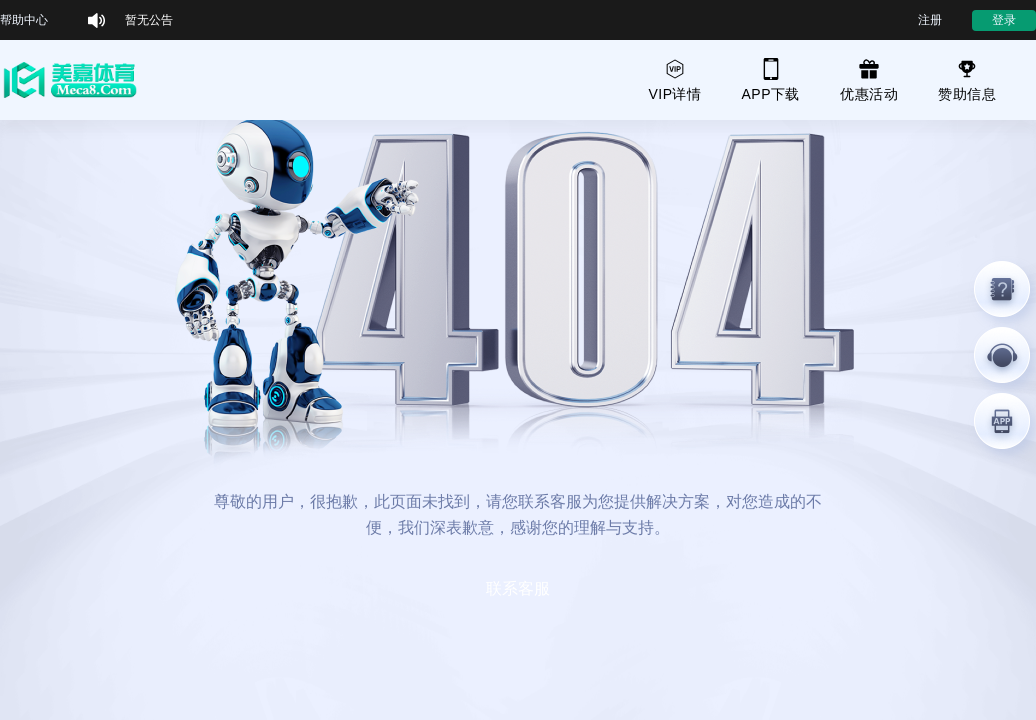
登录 (1004, 20)
